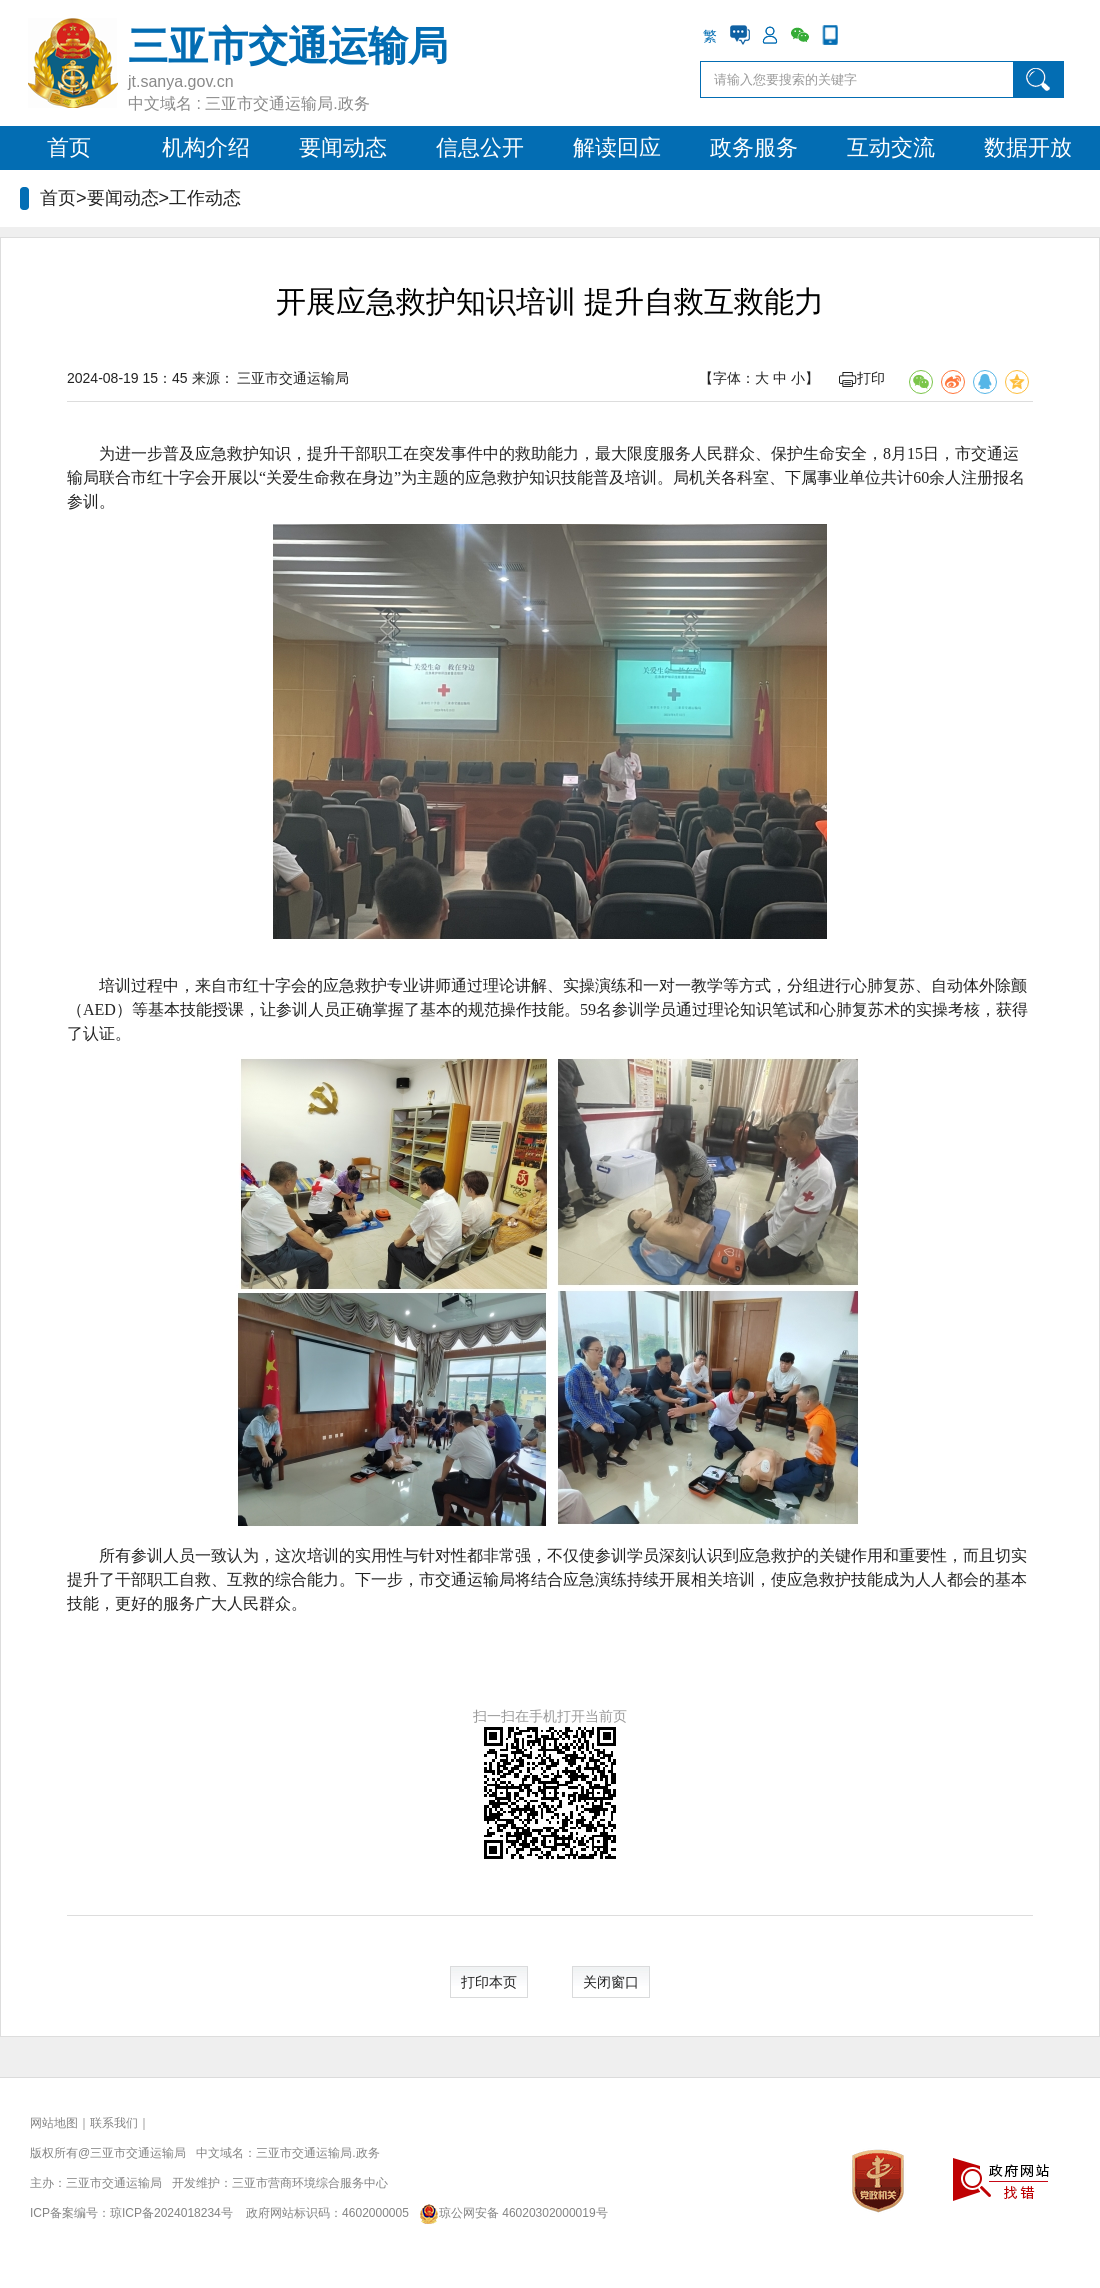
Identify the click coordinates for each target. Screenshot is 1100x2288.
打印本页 (489, 1982)
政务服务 (754, 147)
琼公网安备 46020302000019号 (509, 2213)
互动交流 (891, 147)
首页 (69, 147)
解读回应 (617, 147)
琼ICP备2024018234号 (171, 2213)
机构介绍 (206, 147)
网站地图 (54, 2123)
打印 (862, 378)
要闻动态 (343, 147)
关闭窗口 (611, 1982)
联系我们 (114, 2123)
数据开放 (1028, 147)
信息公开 (480, 147)
